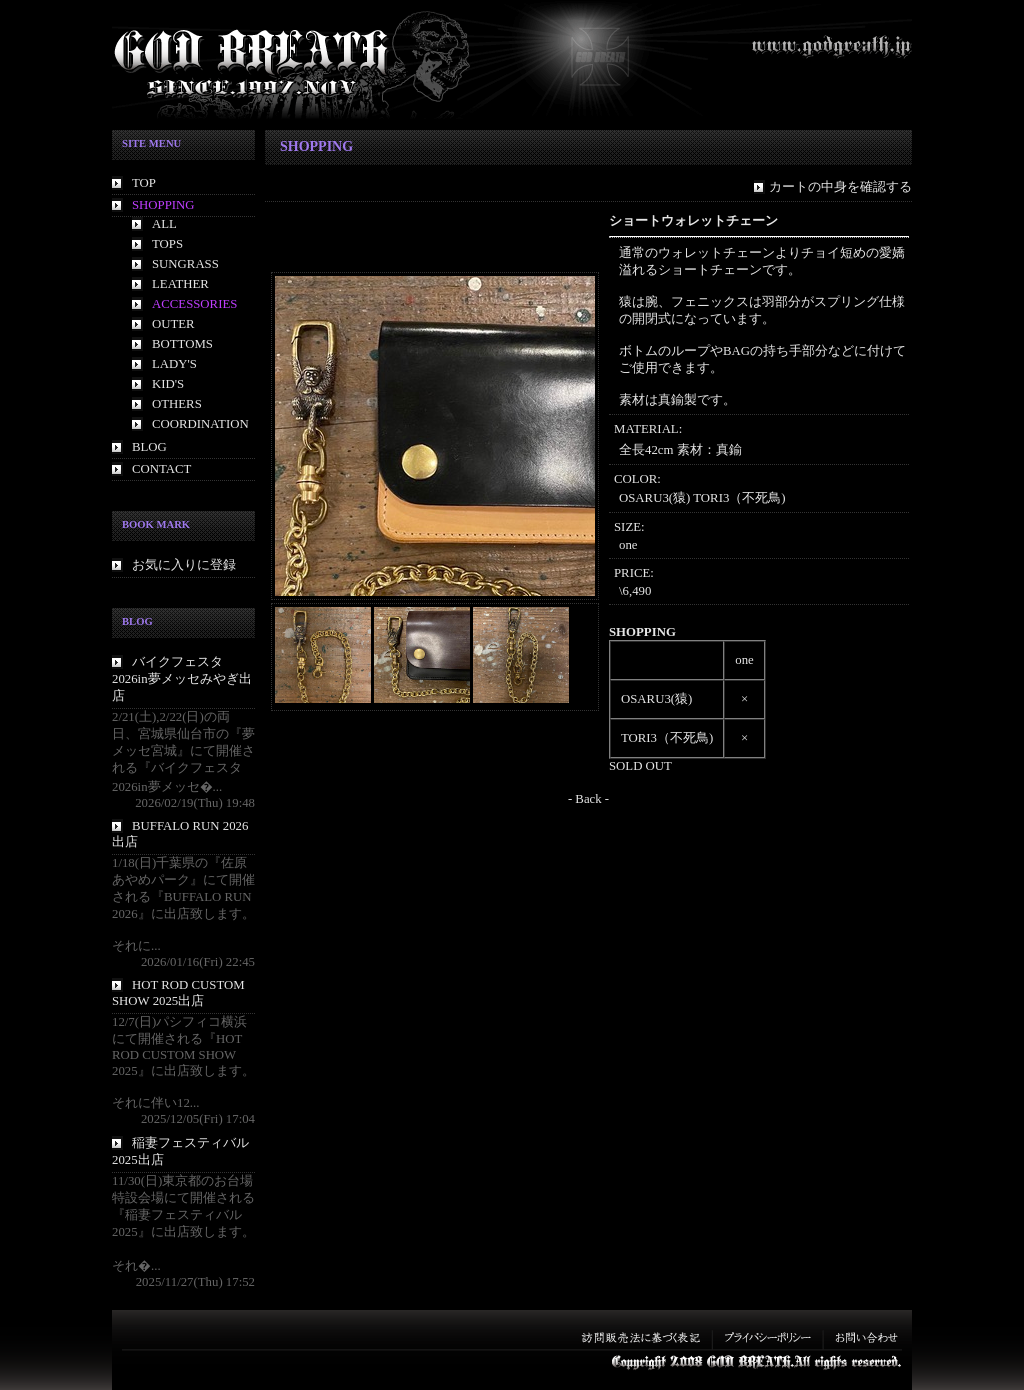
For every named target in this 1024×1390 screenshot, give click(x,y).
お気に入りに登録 (184, 565)
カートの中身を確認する (840, 187)
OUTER (173, 324)
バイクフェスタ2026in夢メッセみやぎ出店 (182, 679)
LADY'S (174, 364)
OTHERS (177, 404)
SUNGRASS (185, 264)
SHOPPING (163, 205)
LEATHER (180, 284)
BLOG (149, 447)
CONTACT (161, 469)
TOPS (167, 244)
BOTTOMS (182, 344)
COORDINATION (200, 424)
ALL (164, 224)
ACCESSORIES (194, 304)
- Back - (588, 799)
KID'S (168, 384)
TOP (144, 183)
